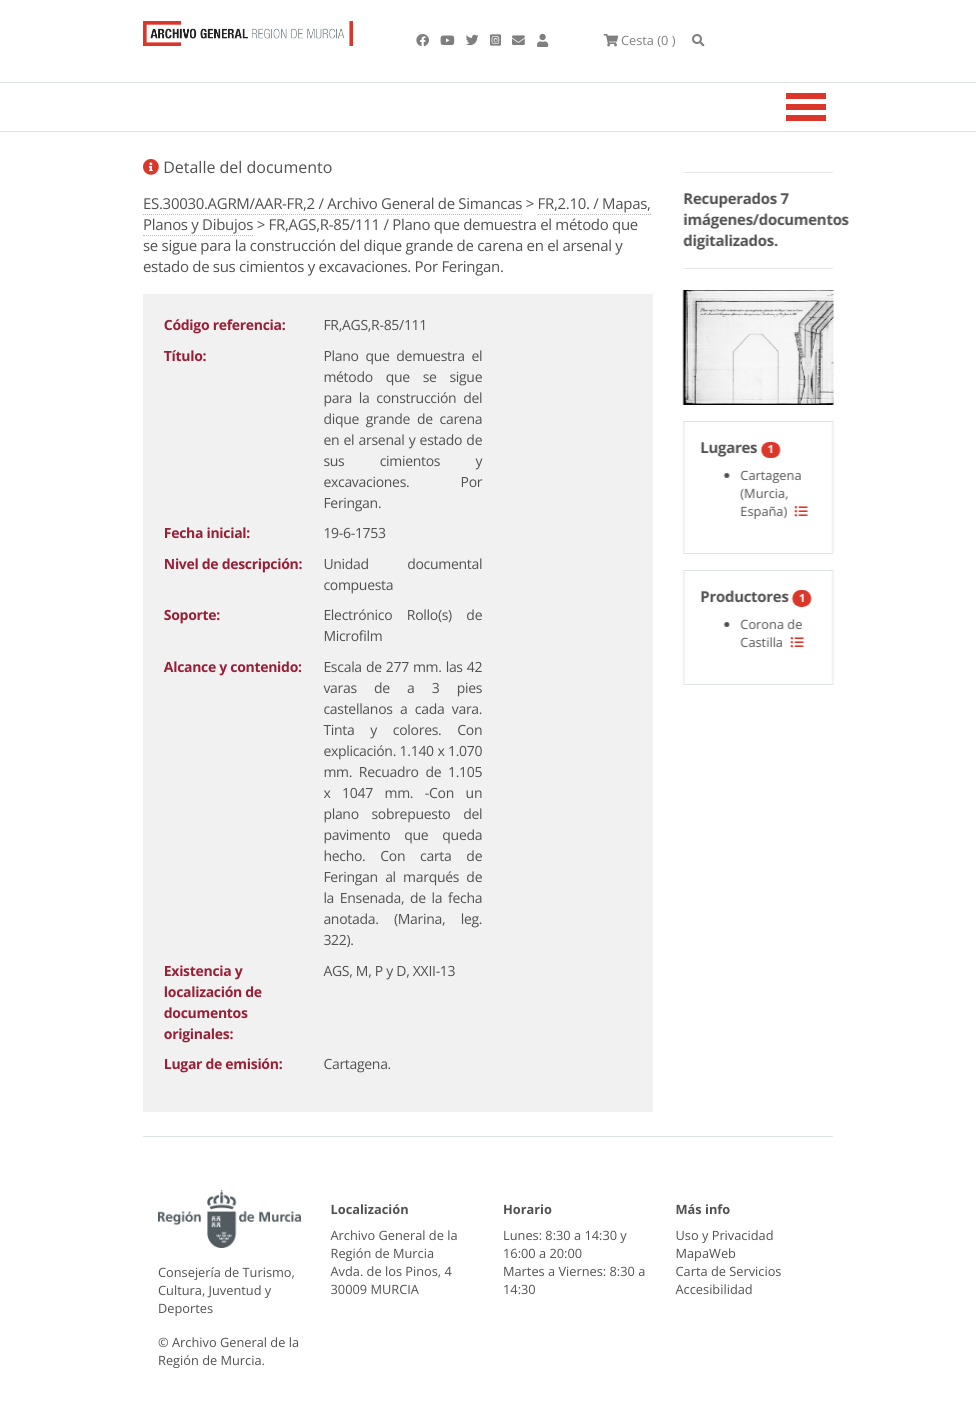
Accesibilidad (714, 1289)
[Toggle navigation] (831, 107)
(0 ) (640, 40)
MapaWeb (706, 1253)
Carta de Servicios (729, 1271)
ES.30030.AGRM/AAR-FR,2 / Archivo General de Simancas (332, 204)
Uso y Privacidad (725, 1235)
